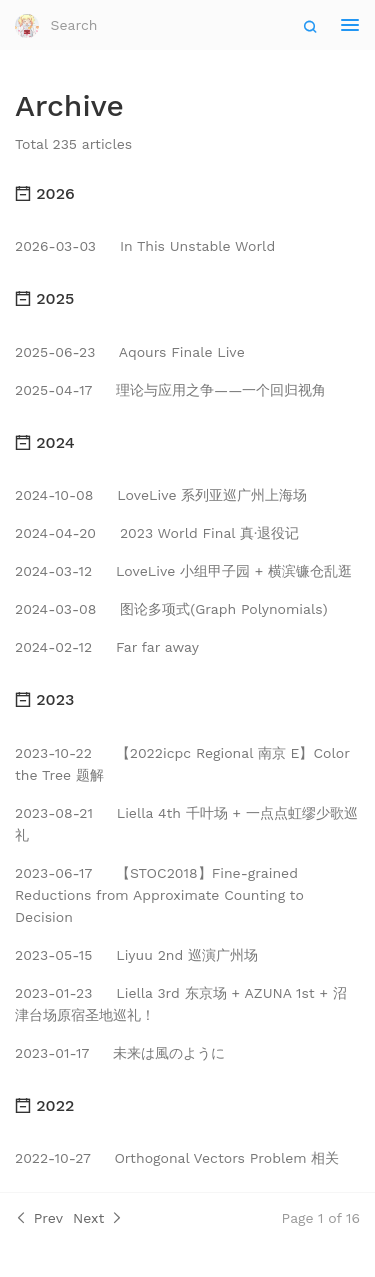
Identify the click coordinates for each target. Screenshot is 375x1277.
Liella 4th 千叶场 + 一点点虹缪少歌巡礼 (186, 824)
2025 (44, 298)
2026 (45, 193)
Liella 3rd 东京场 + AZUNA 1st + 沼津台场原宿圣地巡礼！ (181, 1004)
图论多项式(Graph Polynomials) (171, 609)
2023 (44, 699)
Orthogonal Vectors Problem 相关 (177, 1158)
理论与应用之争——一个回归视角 (170, 390)
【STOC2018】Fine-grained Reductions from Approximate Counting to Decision (159, 895)
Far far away (107, 647)
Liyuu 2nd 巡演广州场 (136, 955)
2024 (45, 442)
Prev (39, 1218)
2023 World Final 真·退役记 (157, 533)
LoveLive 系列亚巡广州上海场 (161, 495)
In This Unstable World (145, 246)
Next (98, 1218)
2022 (44, 1105)
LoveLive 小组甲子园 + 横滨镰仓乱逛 (183, 571)
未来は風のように (120, 1053)
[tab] (187, 194)
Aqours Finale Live (130, 352)
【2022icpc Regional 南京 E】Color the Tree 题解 (182, 764)
